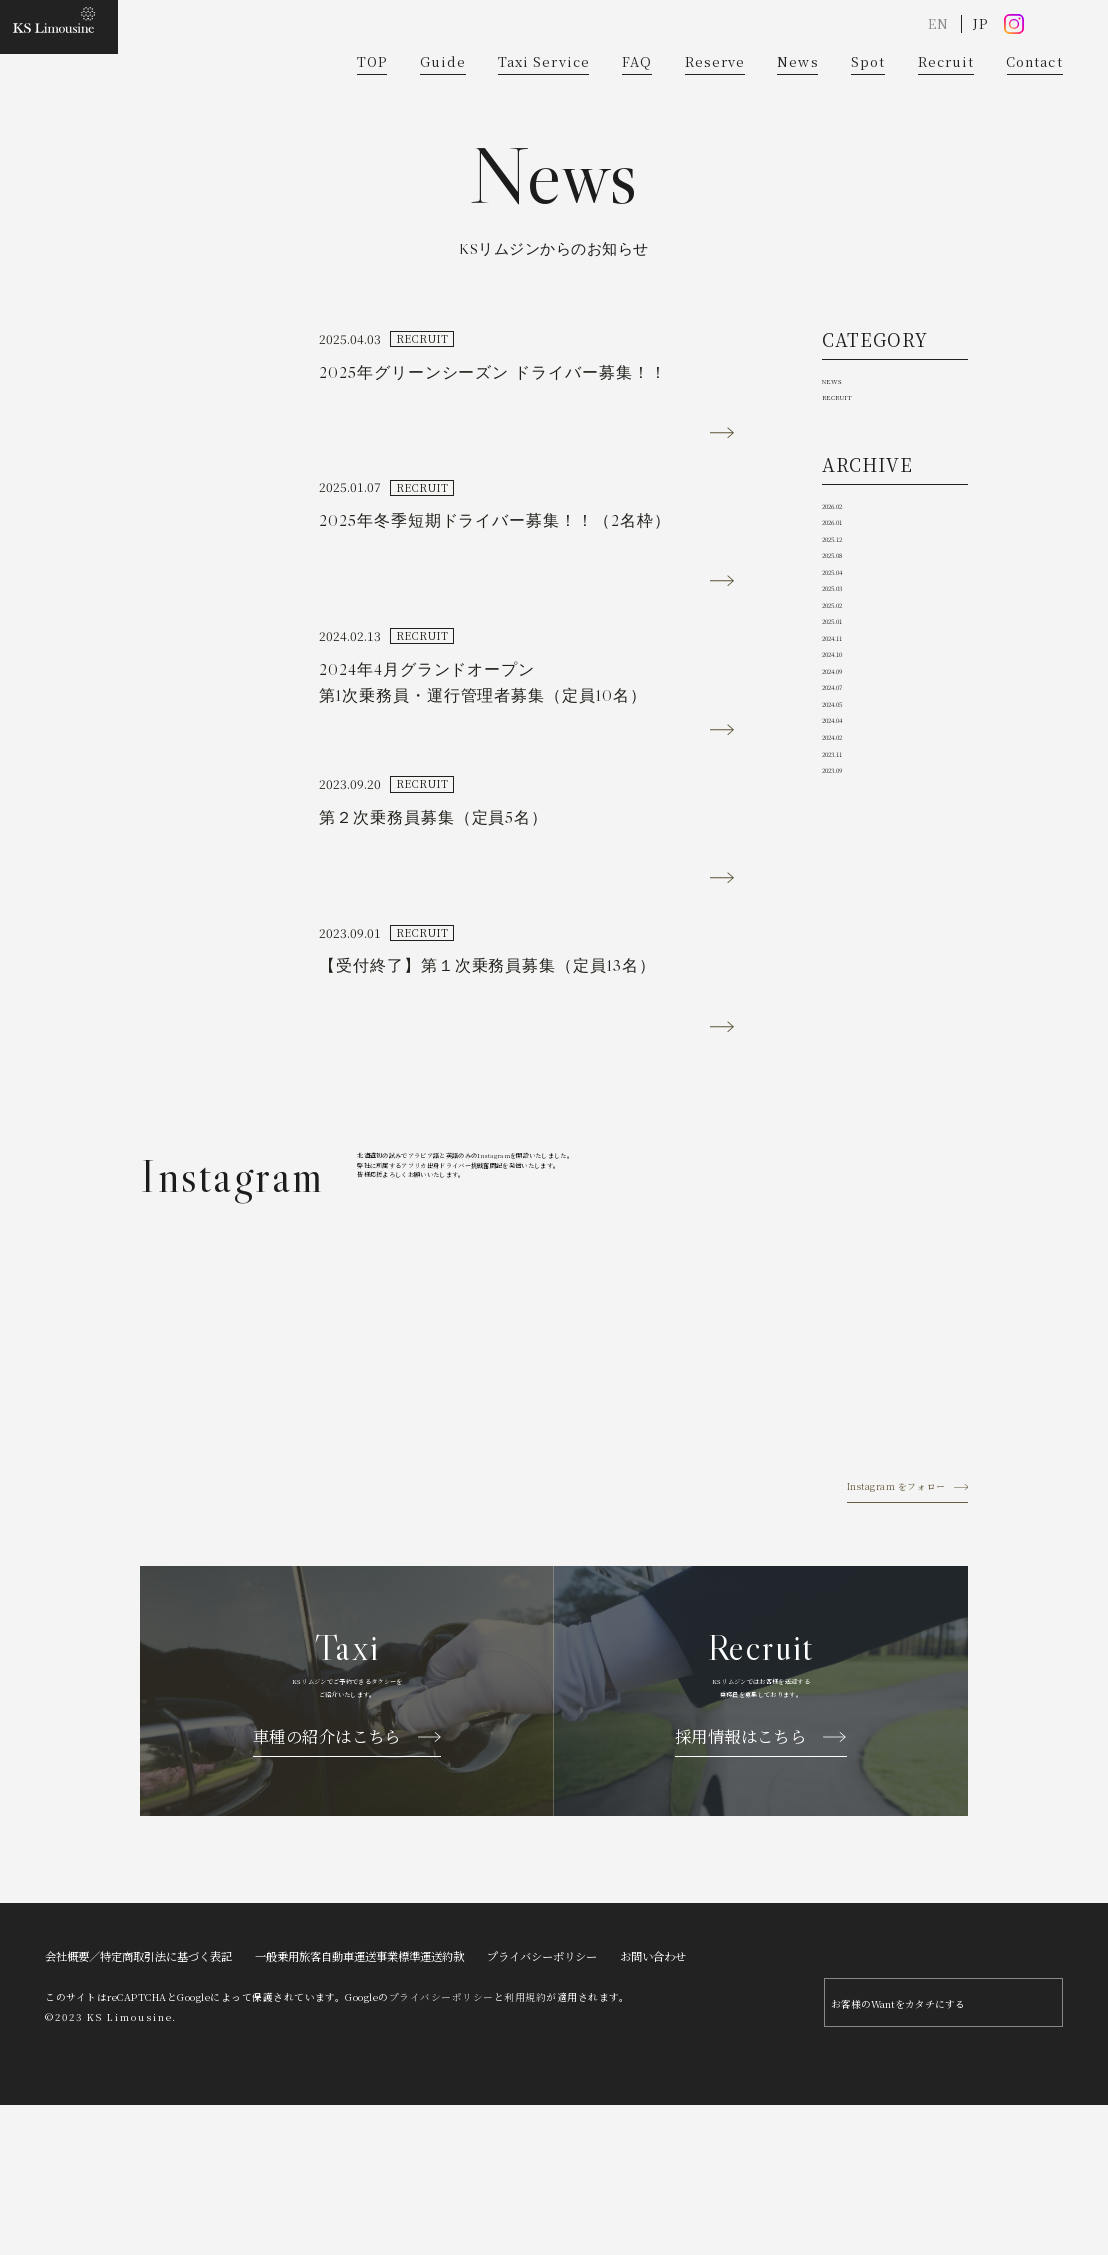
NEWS (845, 462)
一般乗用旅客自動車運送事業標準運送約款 (359, 2097)
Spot (868, 99)
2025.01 (848, 843)
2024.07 (848, 972)
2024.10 (848, 908)
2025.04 (848, 747)
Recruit (946, 99)
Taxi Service (543, 99)
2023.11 (848, 1101)
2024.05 (848, 1005)
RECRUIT (856, 494)
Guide (443, 99)
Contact (1034, 99)
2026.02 (848, 618)
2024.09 (848, 940)
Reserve (715, 99)
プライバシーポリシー (542, 2097)
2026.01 (848, 650)
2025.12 (848, 682)
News (797, 99)
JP (980, 60)
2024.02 (848, 1069)
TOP (372, 99)
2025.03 (848, 779)
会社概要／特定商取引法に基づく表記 (138, 2097)
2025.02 (848, 811)
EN (938, 60)
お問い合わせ (653, 2097)
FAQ (637, 99)
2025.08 (848, 715)
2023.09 (848, 1133)
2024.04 (848, 1037)
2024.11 (848, 876)
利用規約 (525, 2138)
